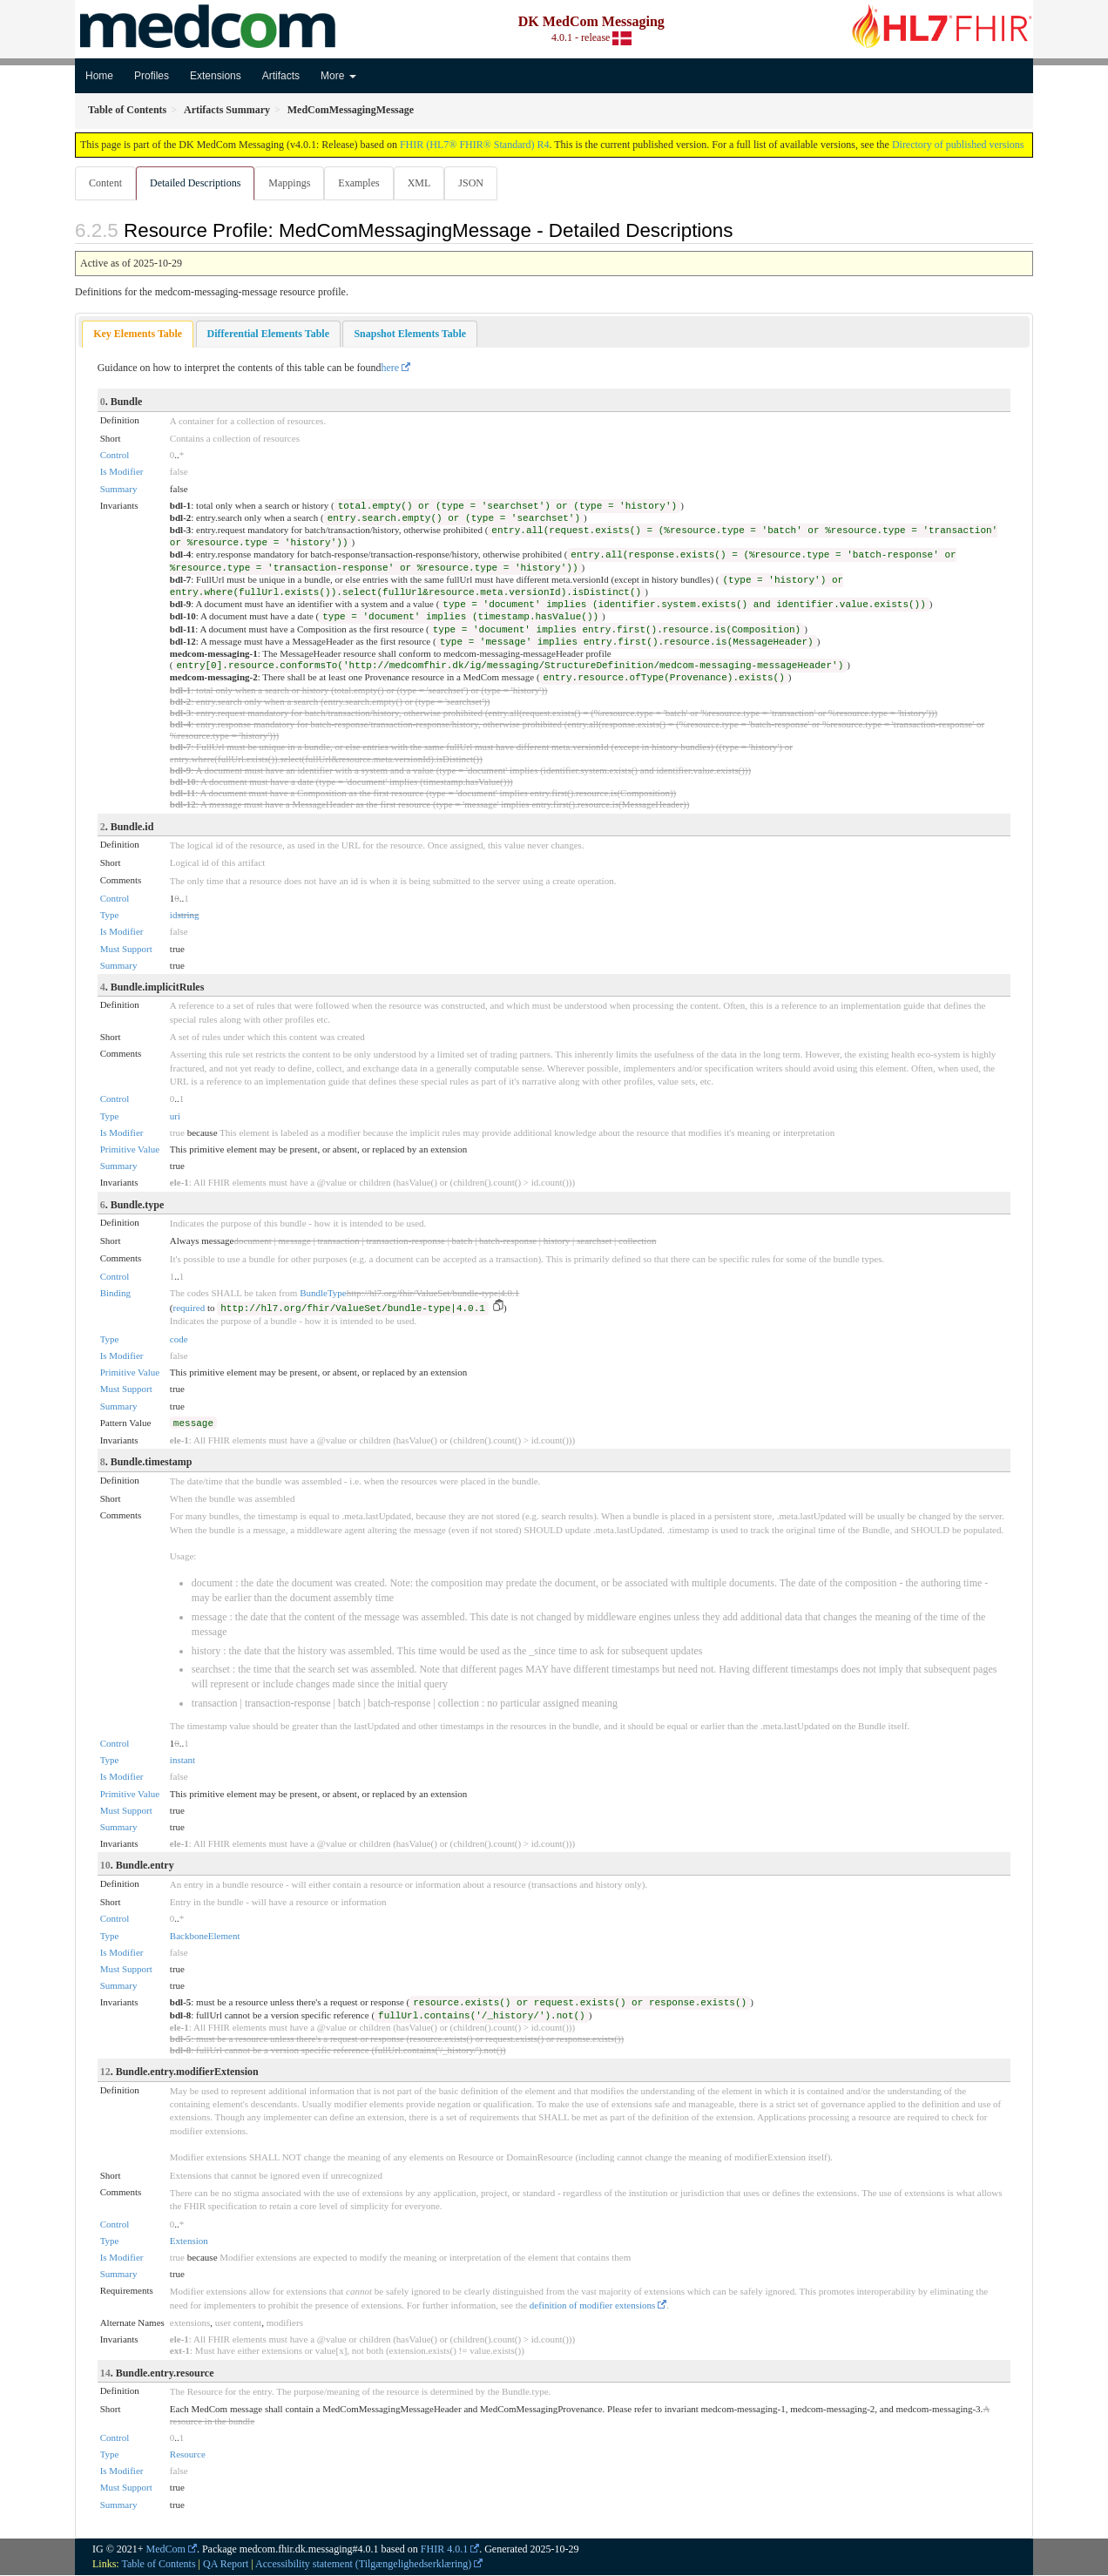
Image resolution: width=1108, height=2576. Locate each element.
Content (105, 183)
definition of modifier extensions (593, 2306)
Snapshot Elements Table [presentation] (410, 334)
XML (426, 183)
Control (115, 455)
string (188, 915)
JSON (479, 183)
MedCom (166, 2550)
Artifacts (281, 76)
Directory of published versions (958, 145)
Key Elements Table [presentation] (137, 334)
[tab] (137, 334)
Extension (189, 2241)
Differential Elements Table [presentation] (268, 334)
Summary (119, 489)
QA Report (225, 2565)
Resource (188, 2455)
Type (109, 915)
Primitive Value (130, 1150)
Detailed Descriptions (197, 183)
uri (175, 1117)
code (179, 1340)
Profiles (151, 76)
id (174, 915)
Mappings (293, 183)
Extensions (215, 76)
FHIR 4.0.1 (444, 2550)
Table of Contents (158, 2565)
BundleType (323, 1293)
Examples (363, 183)
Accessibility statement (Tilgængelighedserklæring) (363, 2565)
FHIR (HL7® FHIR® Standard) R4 (475, 145)
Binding (115, 1293)
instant (182, 1760)
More (338, 76)
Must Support (126, 949)
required (189, 1308)
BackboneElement (205, 1936)
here (391, 368)
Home (99, 76)
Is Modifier (122, 472)
